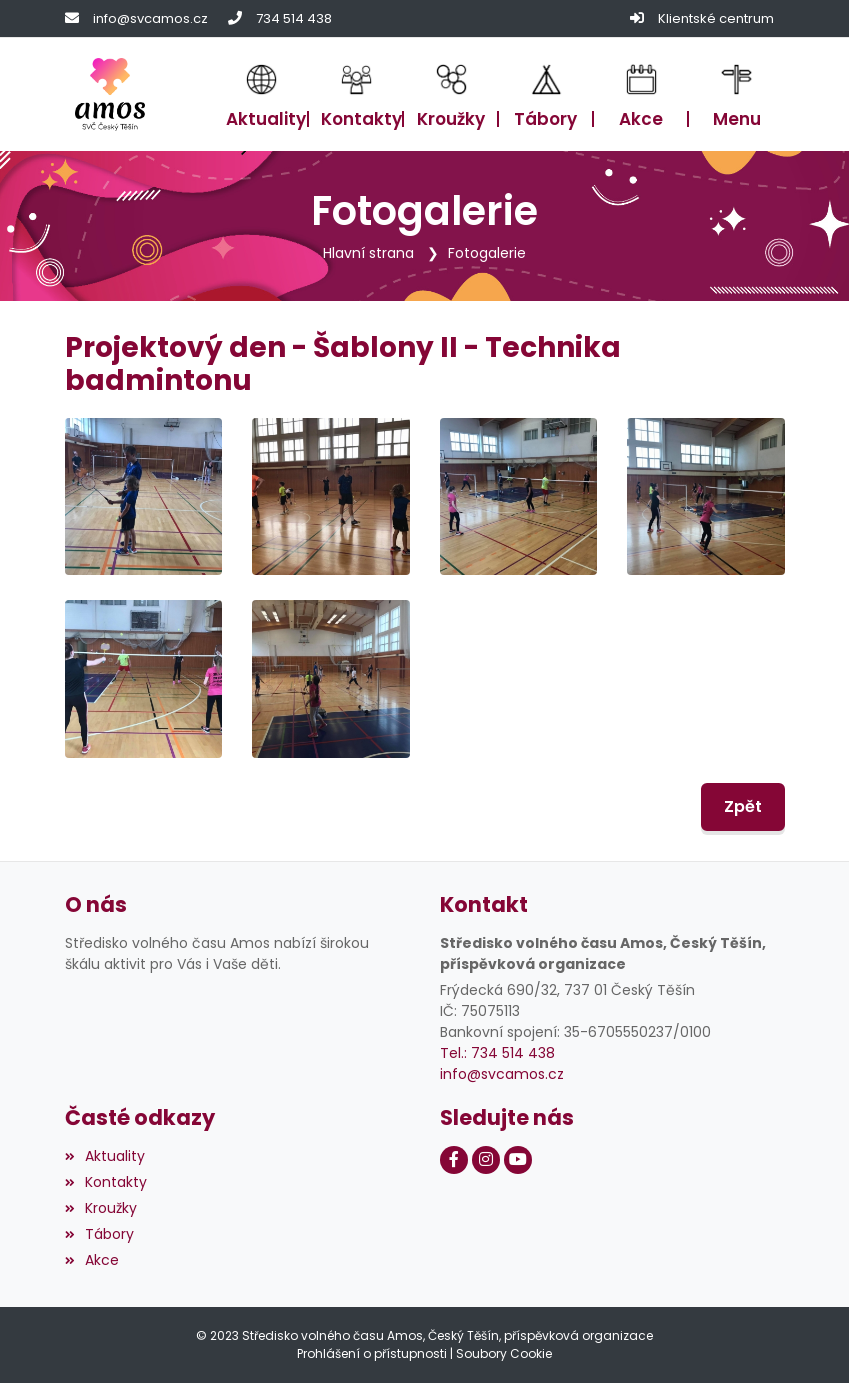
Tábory (99, 1234)
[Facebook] (454, 1160)
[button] (736, 94)
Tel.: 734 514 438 (497, 1053)
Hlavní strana (368, 253)
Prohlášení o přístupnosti (372, 1353)
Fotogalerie (487, 253)
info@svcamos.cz (150, 18)
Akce (92, 1260)
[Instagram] (486, 1160)
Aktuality (105, 1156)
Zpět (743, 806)
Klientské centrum (716, 18)
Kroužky (101, 1208)
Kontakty (106, 1182)
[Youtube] (518, 1160)
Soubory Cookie (504, 1353)
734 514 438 (294, 18)
